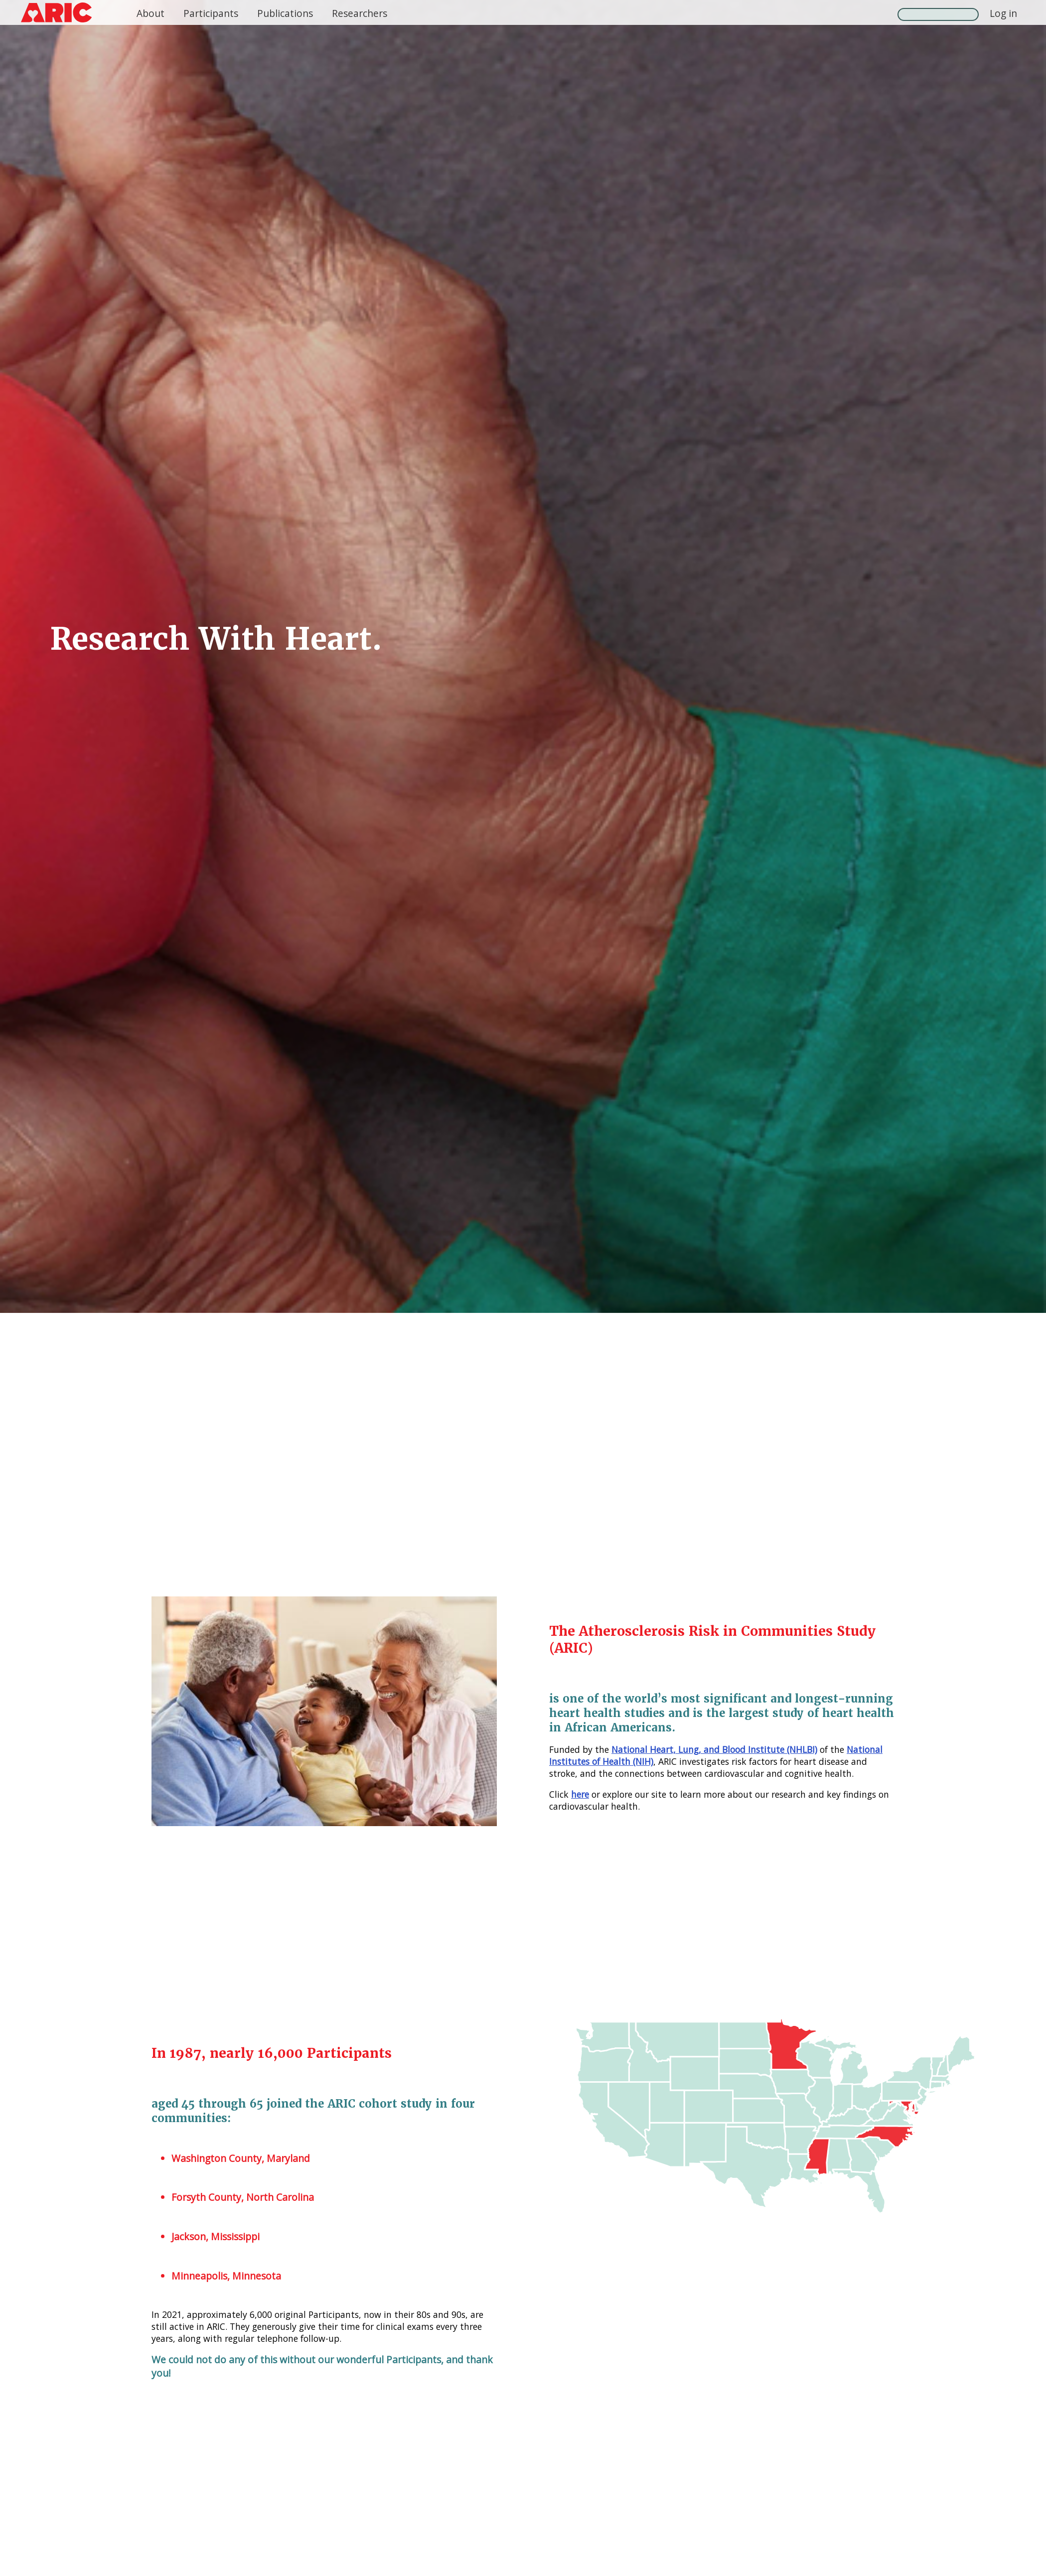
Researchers (359, 13)
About (150, 13)
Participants (210, 13)
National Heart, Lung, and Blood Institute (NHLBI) (714, 1749)
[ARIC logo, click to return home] (56, 12)
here (580, 1794)
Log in (1003, 13)
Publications (285, 13)
